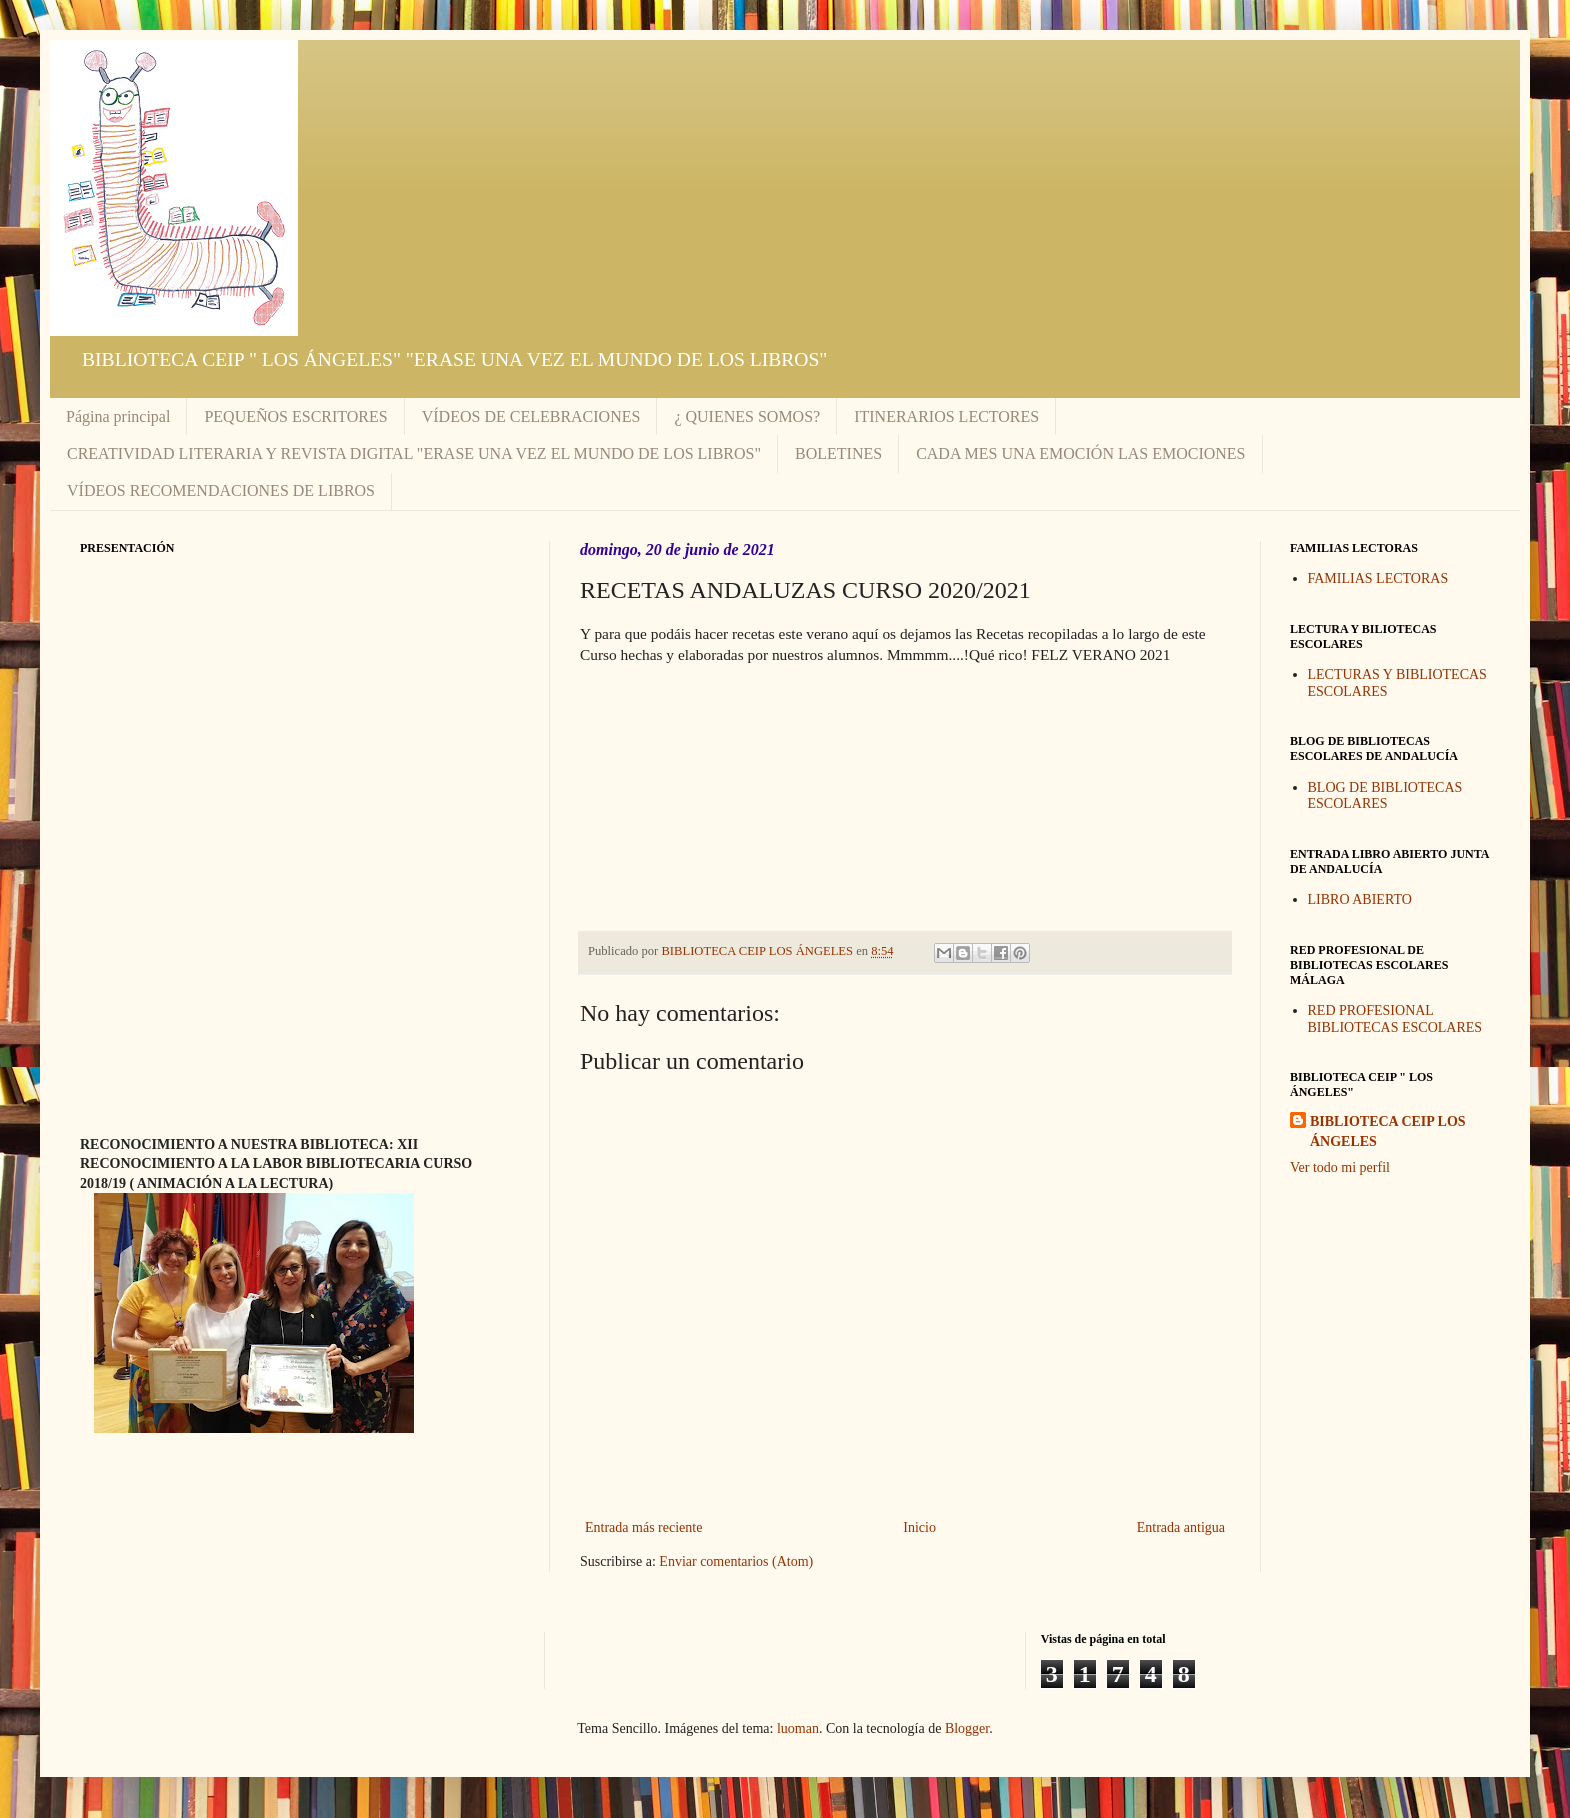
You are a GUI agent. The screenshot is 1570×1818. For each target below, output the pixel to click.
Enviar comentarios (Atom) (736, 1561)
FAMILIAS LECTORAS (1378, 578)
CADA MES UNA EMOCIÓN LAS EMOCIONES (1080, 453)
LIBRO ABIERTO (1360, 899)
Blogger (967, 1728)
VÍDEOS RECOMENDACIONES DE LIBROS (221, 490)
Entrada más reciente (643, 1527)
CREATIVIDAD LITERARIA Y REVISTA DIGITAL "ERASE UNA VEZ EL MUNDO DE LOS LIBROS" (414, 453)
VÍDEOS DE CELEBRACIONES (531, 416)
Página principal (118, 416)
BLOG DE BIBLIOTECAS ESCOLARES (1385, 796)
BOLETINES (838, 453)
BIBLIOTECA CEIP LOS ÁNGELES (1388, 1131)
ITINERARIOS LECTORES (946, 416)
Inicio (919, 1527)
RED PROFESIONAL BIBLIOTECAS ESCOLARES (1395, 1019)
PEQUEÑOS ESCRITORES (295, 416)
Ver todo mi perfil (1340, 1167)
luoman (798, 1728)
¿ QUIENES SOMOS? (747, 416)
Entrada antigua (1181, 1527)
